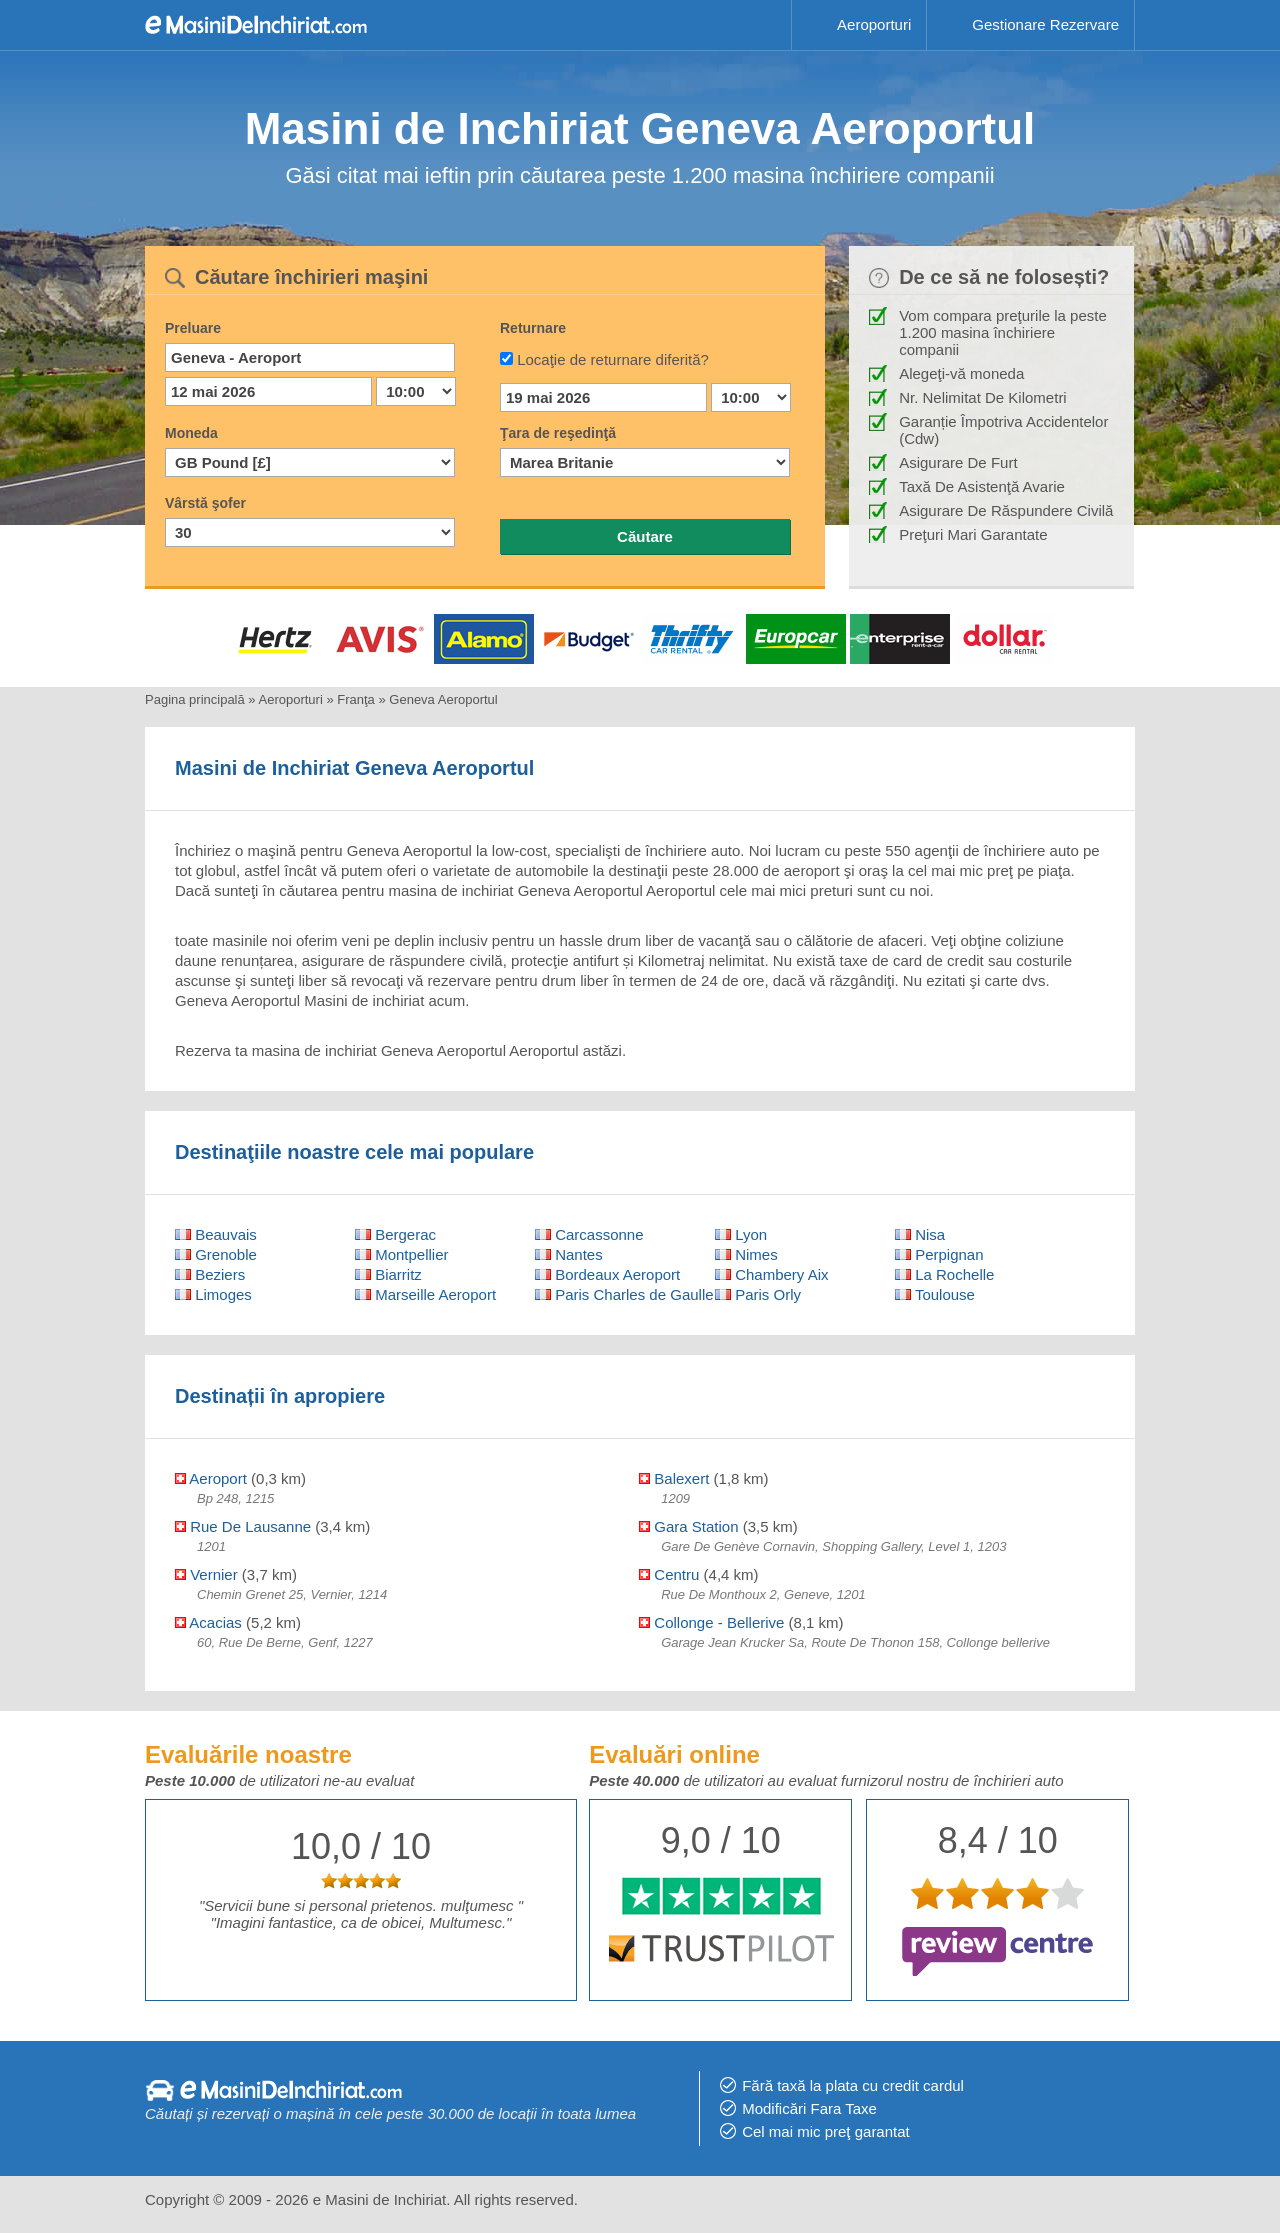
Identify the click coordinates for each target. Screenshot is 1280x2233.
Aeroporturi (874, 24)
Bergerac (395, 1234)
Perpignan (939, 1254)
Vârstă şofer (205, 503)
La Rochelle (944, 1274)
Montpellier (402, 1254)
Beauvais (216, 1234)
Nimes (746, 1254)
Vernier (206, 1574)
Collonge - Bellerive (711, 1622)
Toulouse (935, 1294)
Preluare (193, 328)
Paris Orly (758, 1294)
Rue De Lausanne (243, 1526)
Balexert (674, 1478)
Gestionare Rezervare (1045, 24)
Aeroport (211, 1478)
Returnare (533, 328)
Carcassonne (589, 1234)
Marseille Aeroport (425, 1294)
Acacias (208, 1622)
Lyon (741, 1234)
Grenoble (216, 1254)
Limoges (213, 1294)
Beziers (210, 1274)
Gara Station (688, 1526)
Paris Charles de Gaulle (624, 1294)
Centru (669, 1574)
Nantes (569, 1254)
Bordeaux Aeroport (607, 1274)
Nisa (920, 1234)
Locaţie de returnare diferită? (613, 359)
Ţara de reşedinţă (558, 433)
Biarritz (388, 1274)
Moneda (191, 433)
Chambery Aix (772, 1274)
